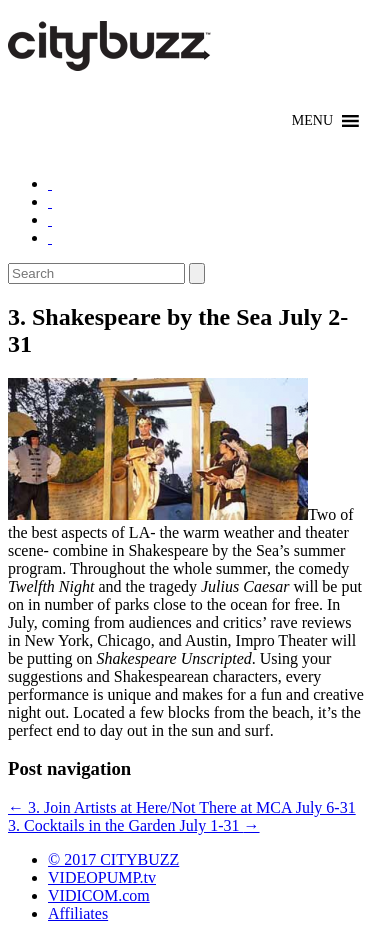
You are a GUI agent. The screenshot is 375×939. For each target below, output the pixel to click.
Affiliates (78, 913)
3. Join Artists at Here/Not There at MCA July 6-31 (182, 807)
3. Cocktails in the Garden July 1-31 (134, 825)
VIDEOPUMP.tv (102, 877)
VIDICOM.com (99, 895)
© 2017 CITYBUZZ (113, 859)
